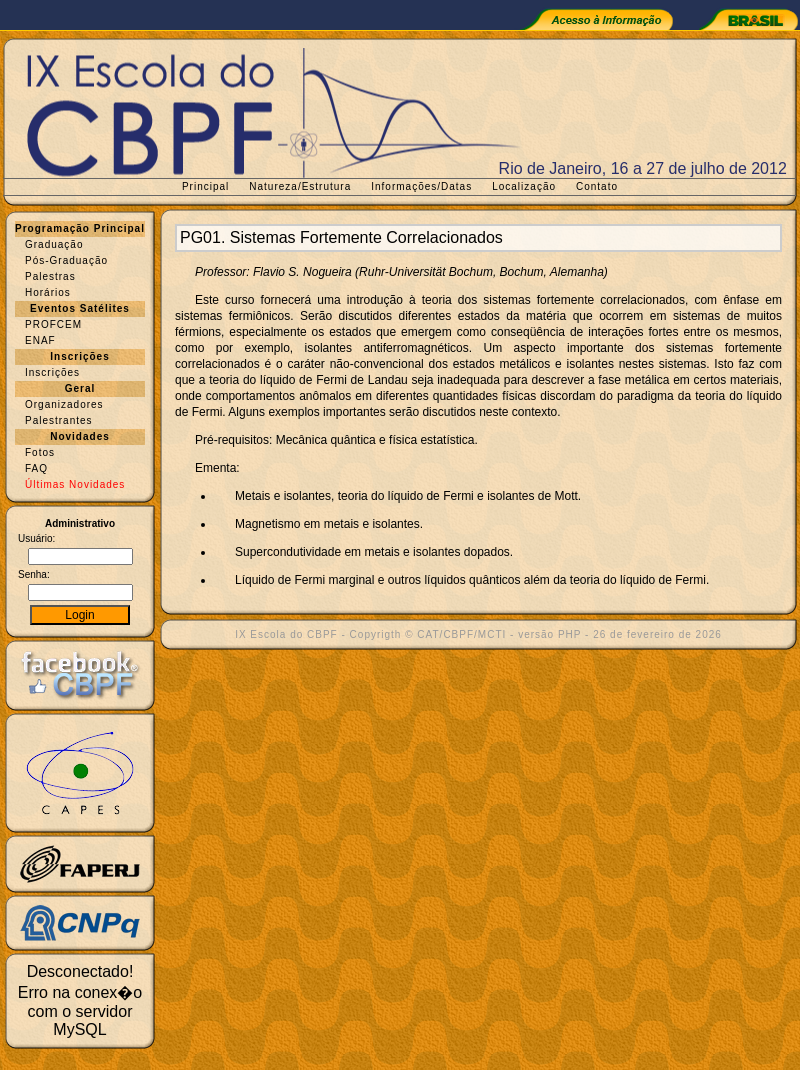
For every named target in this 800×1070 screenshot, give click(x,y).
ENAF (40, 340)
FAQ (36, 468)
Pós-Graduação (66, 260)
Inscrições (52, 372)
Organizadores (64, 404)
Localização (524, 186)
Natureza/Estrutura (300, 186)
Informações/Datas (421, 186)
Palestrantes (59, 420)
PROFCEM (53, 324)
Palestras (50, 276)
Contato (597, 186)
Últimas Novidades (75, 484)
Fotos (40, 452)
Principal (205, 186)
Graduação (54, 244)
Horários (48, 292)
